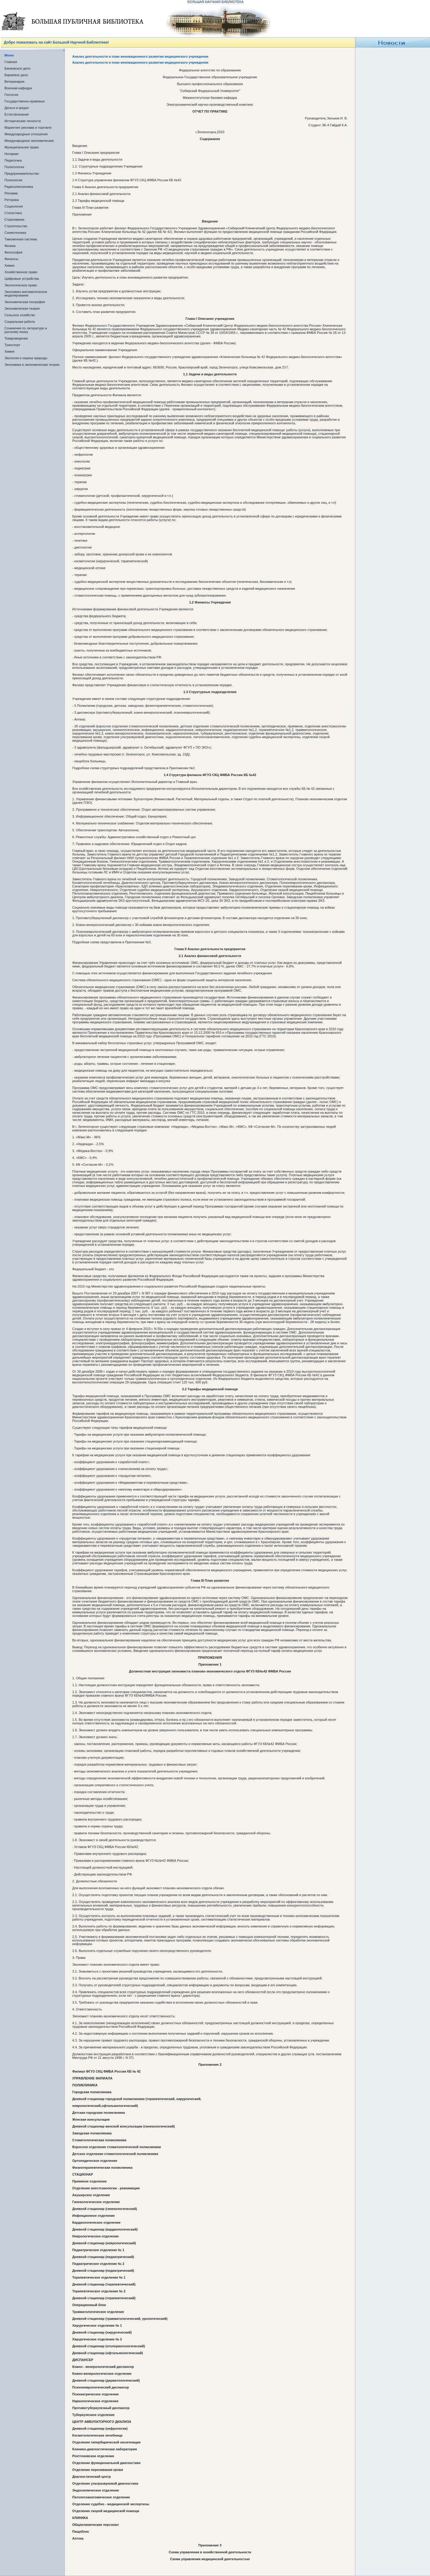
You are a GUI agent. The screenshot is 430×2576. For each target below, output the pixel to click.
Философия (13, 252)
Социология (13, 206)
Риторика (11, 200)
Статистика (13, 213)
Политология (14, 167)
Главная (10, 62)
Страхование (14, 219)
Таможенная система (20, 239)
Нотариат (11, 154)
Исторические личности (22, 121)
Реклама (11, 193)
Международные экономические (29, 140)
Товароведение (16, 338)
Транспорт (12, 345)
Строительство (15, 226)
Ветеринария (14, 81)
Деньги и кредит (16, 108)
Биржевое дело (16, 75)
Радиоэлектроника (18, 186)
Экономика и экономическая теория (31, 364)
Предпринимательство (21, 173)
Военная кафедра (18, 88)
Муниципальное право (21, 147)
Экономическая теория (22, 308)
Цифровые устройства (21, 278)
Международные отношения (26, 134)
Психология (13, 180)
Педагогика (13, 160)
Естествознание (16, 114)
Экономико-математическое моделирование (25, 293)
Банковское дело (17, 68)
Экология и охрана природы (25, 358)
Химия (9, 265)
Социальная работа (19, 321)
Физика (10, 246)
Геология (11, 94)
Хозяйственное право (20, 272)
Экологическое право (20, 285)
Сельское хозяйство (19, 315)
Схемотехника (15, 232)
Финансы (11, 259)
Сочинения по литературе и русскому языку (25, 330)
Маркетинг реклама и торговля (27, 127)
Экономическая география (24, 302)
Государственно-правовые (24, 101)
